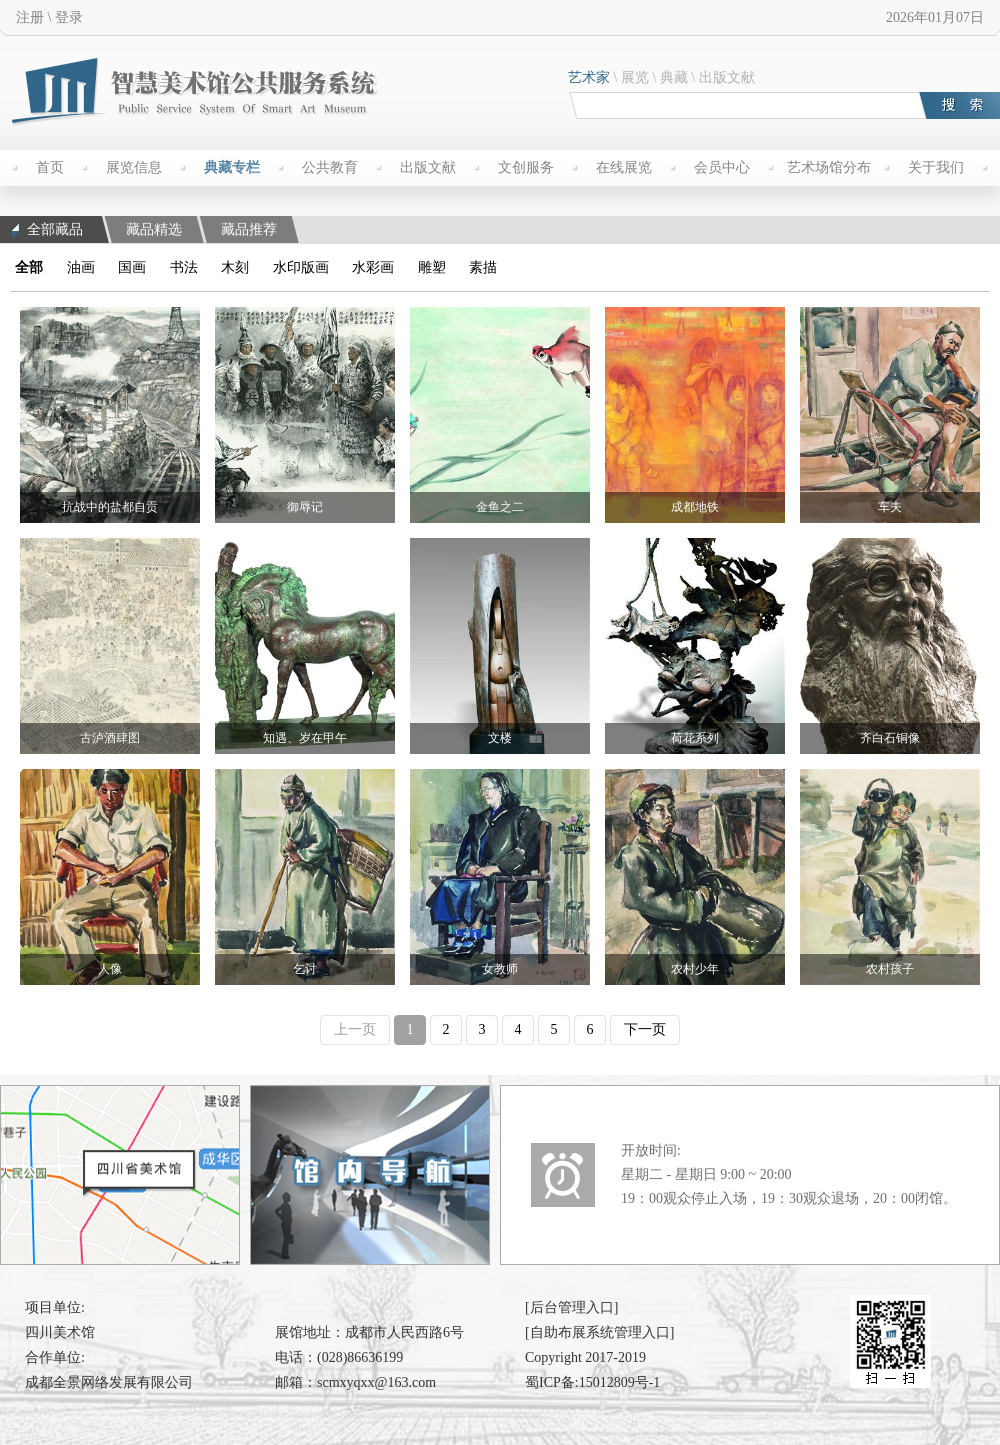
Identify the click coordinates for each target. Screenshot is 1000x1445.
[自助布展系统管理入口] (599, 1332)
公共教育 (330, 167)
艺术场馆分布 (829, 167)
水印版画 (301, 267)
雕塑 (432, 267)
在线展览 (624, 167)
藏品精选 (154, 229)
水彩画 (373, 267)
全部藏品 (47, 230)
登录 (69, 17)
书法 (184, 267)
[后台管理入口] (571, 1307)
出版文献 (727, 77)
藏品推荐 (249, 229)
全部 (29, 267)
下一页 (645, 1029)
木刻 (235, 267)
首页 (50, 167)
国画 (132, 267)
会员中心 (722, 167)
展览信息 (134, 167)
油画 (81, 267)
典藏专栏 (232, 167)
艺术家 (589, 77)
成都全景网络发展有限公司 (109, 1382)
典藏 (674, 77)
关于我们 (936, 167)
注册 (30, 17)
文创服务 (526, 167)
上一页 (355, 1029)
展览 (635, 77)
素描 (483, 267)
